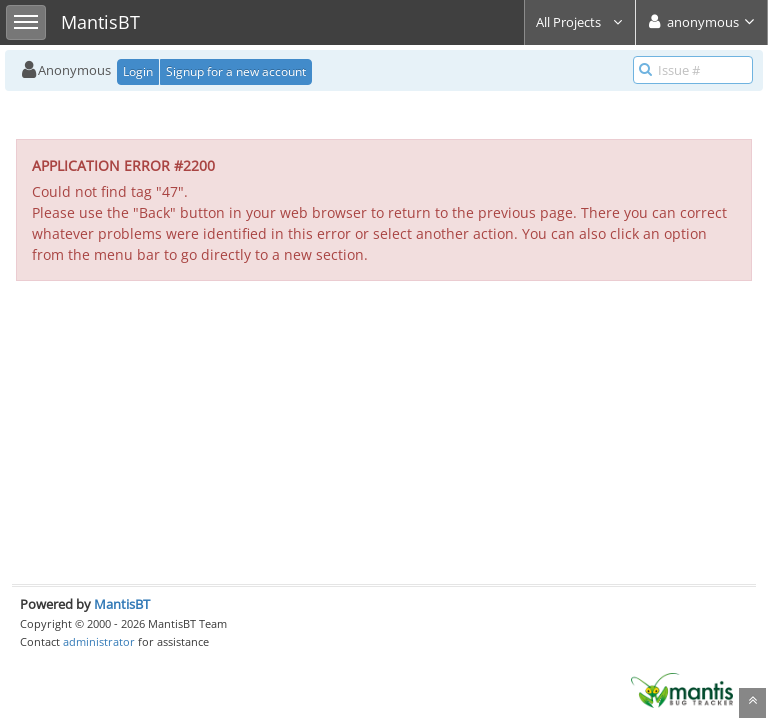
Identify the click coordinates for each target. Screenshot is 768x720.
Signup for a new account (236, 71)
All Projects (580, 22)
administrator (99, 641)
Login (138, 71)
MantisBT (122, 604)
